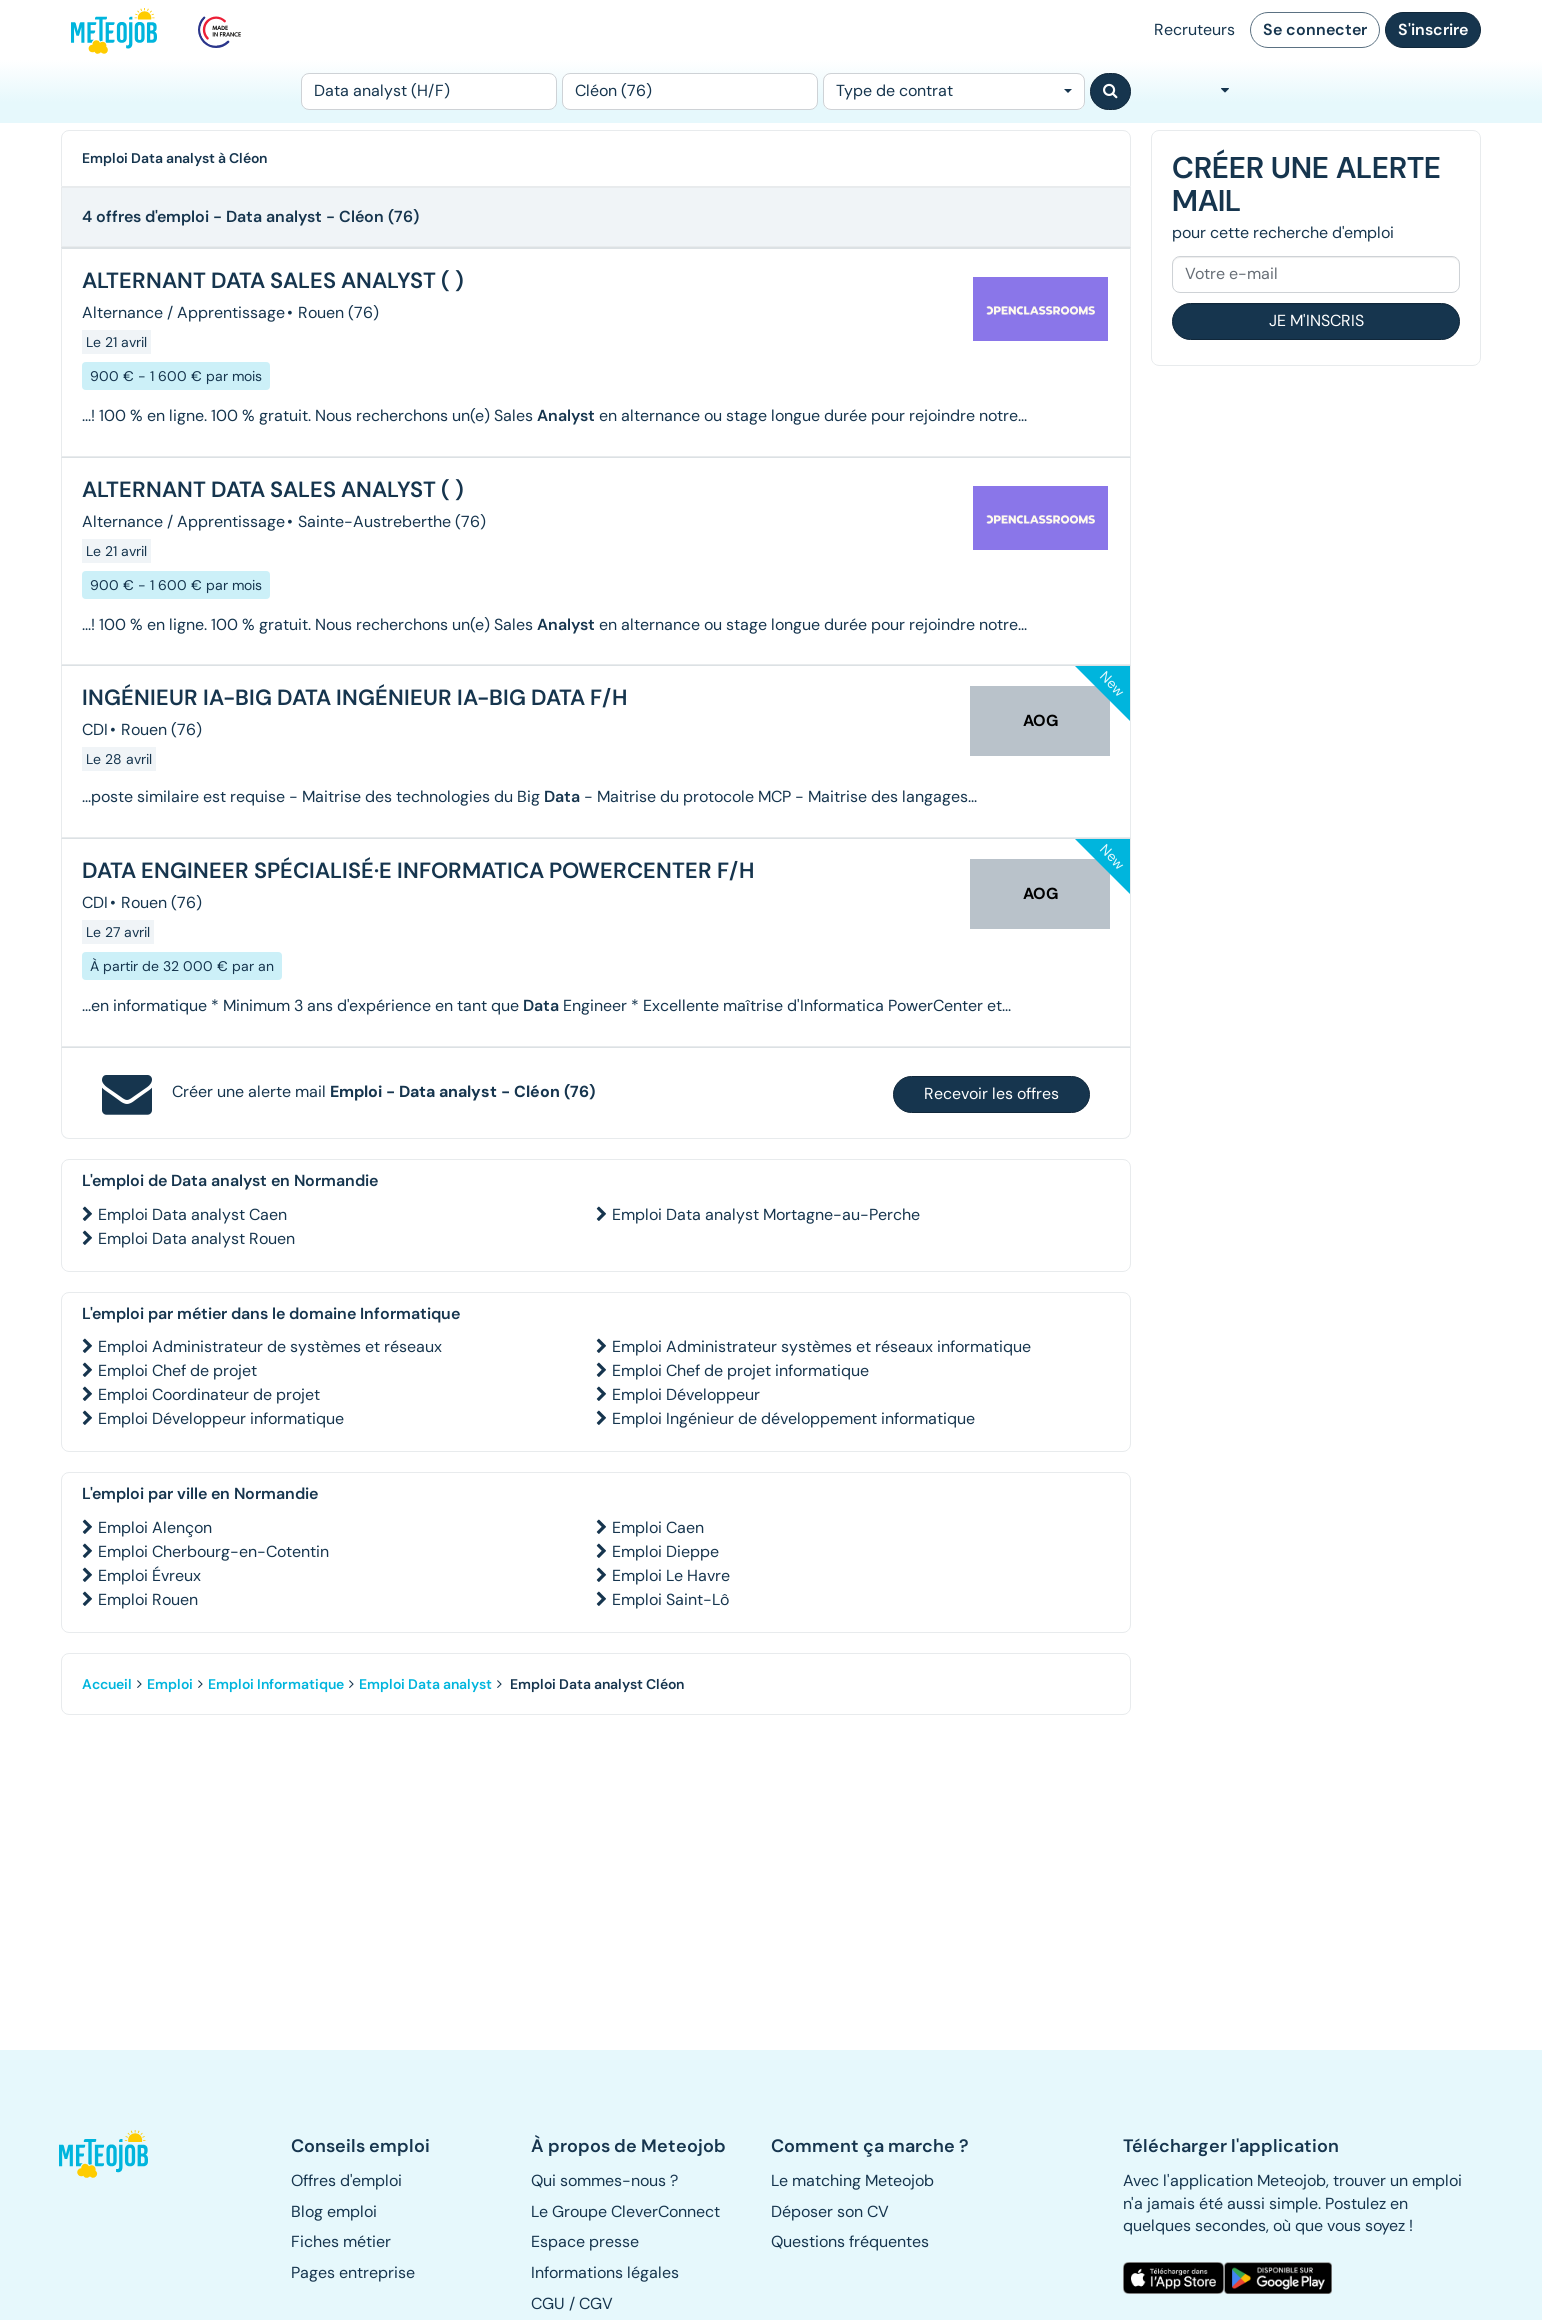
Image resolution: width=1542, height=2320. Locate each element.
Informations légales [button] (605, 2272)
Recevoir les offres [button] (991, 1093)
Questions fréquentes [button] (850, 2241)
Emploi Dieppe (665, 1551)
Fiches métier (341, 2241)
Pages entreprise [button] (353, 2272)
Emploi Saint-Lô (670, 1599)
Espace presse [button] (585, 2241)
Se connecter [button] (1315, 29)
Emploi (170, 1684)
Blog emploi (334, 2211)
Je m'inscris (1316, 320)
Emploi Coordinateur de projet (209, 1394)
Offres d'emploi (346, 2180)
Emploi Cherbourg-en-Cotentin (213, 1551)
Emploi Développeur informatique (221, 1418)
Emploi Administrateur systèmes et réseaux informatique (821, 1346)
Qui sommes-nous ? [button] (604, 2180)
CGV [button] (596, 2303)
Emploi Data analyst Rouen (196, 1238)
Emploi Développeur (686, 1394)
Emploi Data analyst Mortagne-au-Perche (766, 1214)
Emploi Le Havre (671, 1575)
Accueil (107, 1684)
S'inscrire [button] (1433, 29)
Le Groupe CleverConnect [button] (625, 2211)
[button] (114, 2154)
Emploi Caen (658, 1527)
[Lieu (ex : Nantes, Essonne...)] (690, 91)
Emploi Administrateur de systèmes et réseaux (270, 1346)
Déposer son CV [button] (830, 2211)
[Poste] (429, 91)
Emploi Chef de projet (177, 1370)
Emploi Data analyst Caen (192, 1214)
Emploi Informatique (276, 1684)
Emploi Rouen (148, 1599)
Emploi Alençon (155, 1527)
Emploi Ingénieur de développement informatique (793, 1418)
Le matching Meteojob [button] (852, 2180)
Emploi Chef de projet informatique (740, 1370)
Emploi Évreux (149, 1575)
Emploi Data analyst (425, 1684)
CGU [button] (548, 2303)
